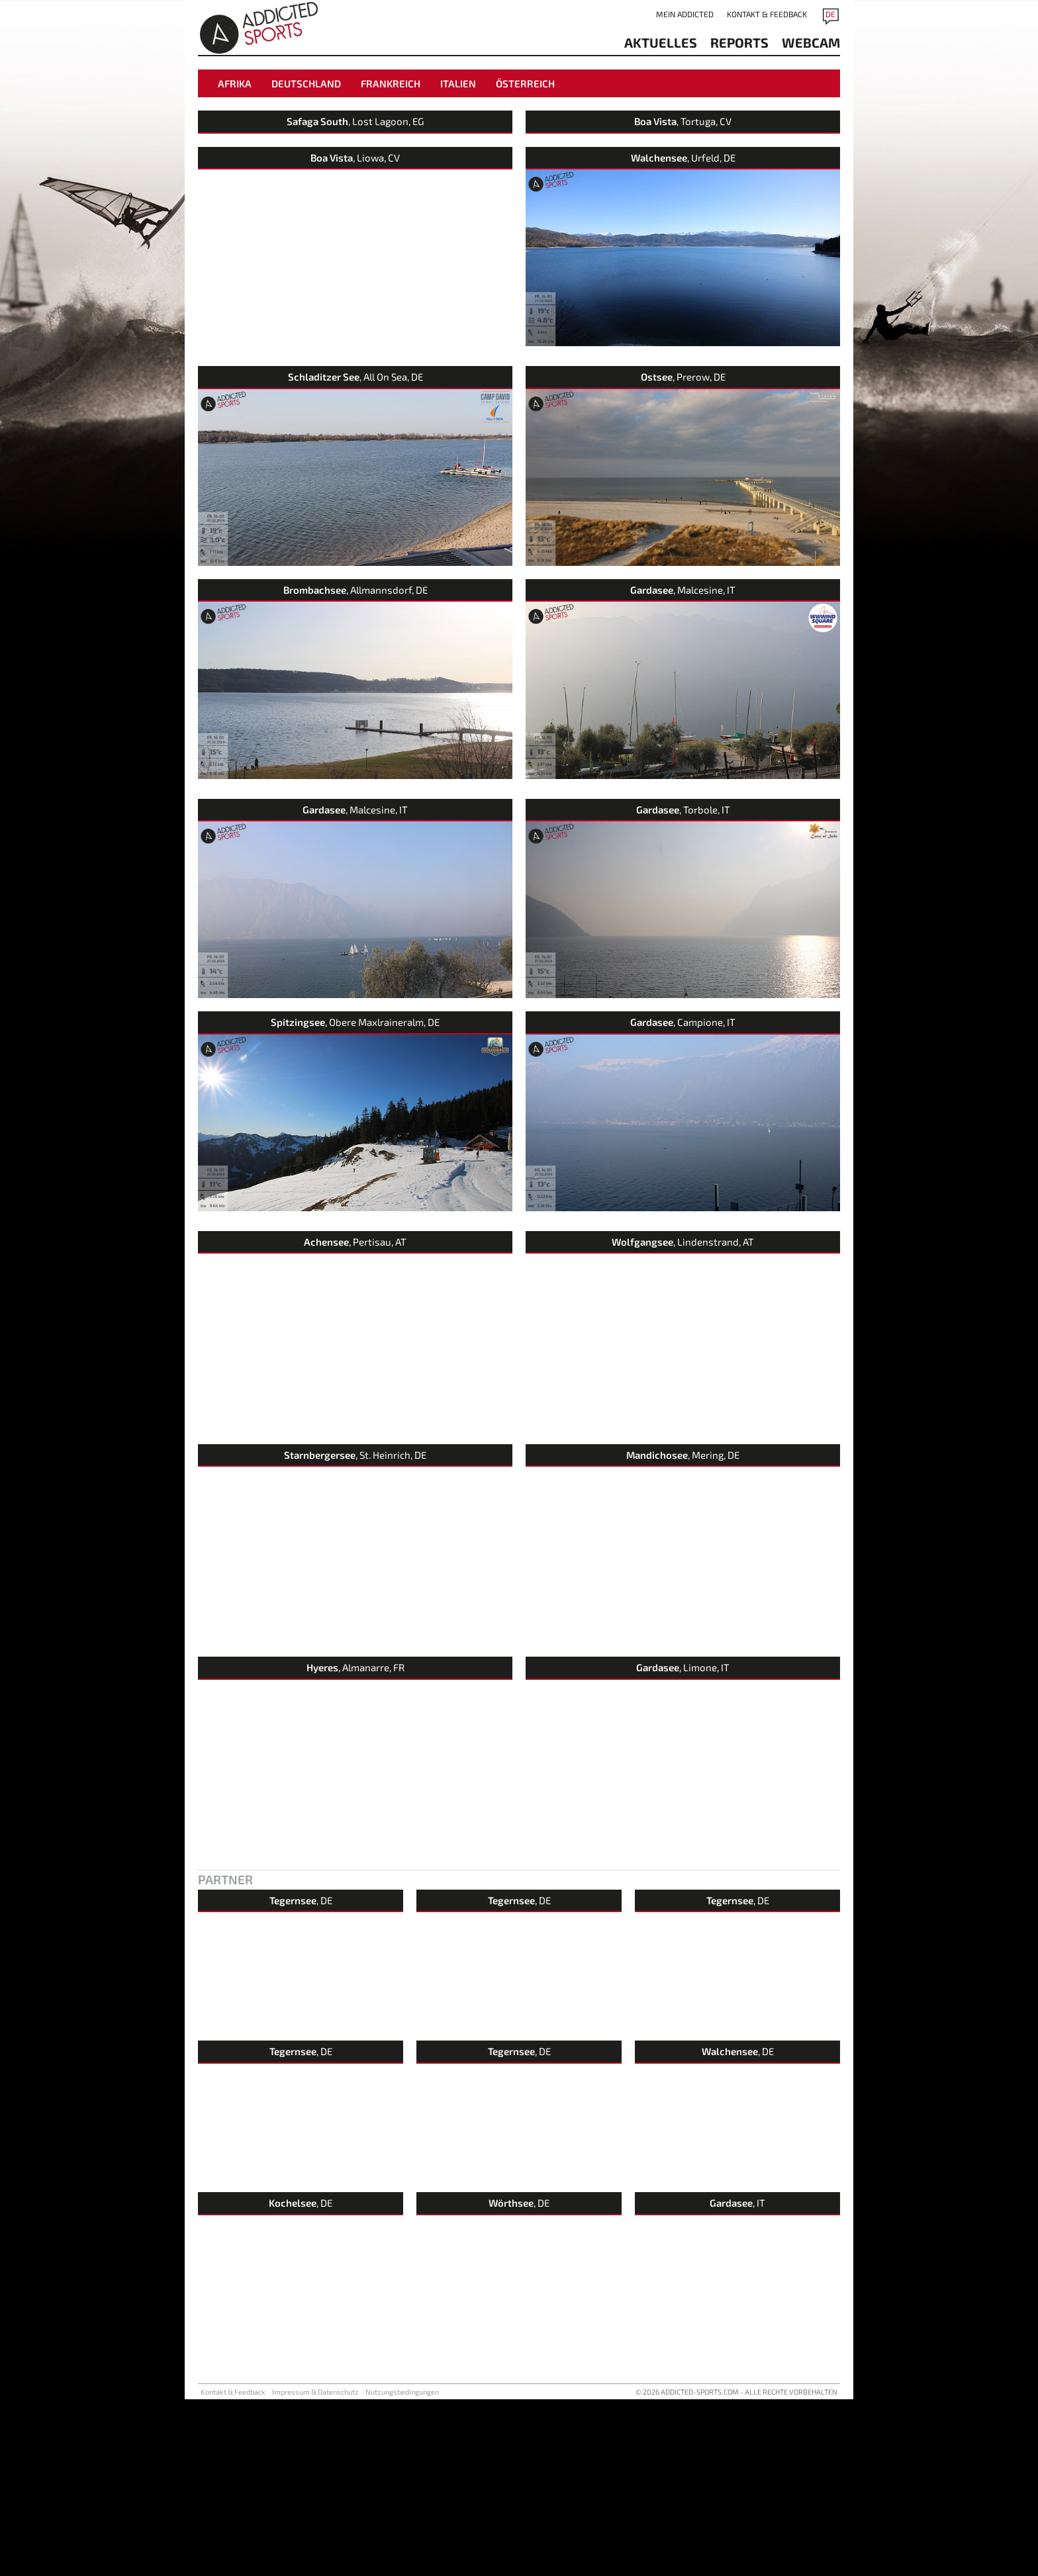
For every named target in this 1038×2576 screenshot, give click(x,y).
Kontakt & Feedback (767, 14)
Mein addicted (685, 14)
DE (830, 14)
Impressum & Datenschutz (315, 2568)
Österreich (525, 83)
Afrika (235, 83)
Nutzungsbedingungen (402, 2568)
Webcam (811, 42)
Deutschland (306, 83)
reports (739, 42)
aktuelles (660, 42)
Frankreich (390, 83)
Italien (458, 83)
